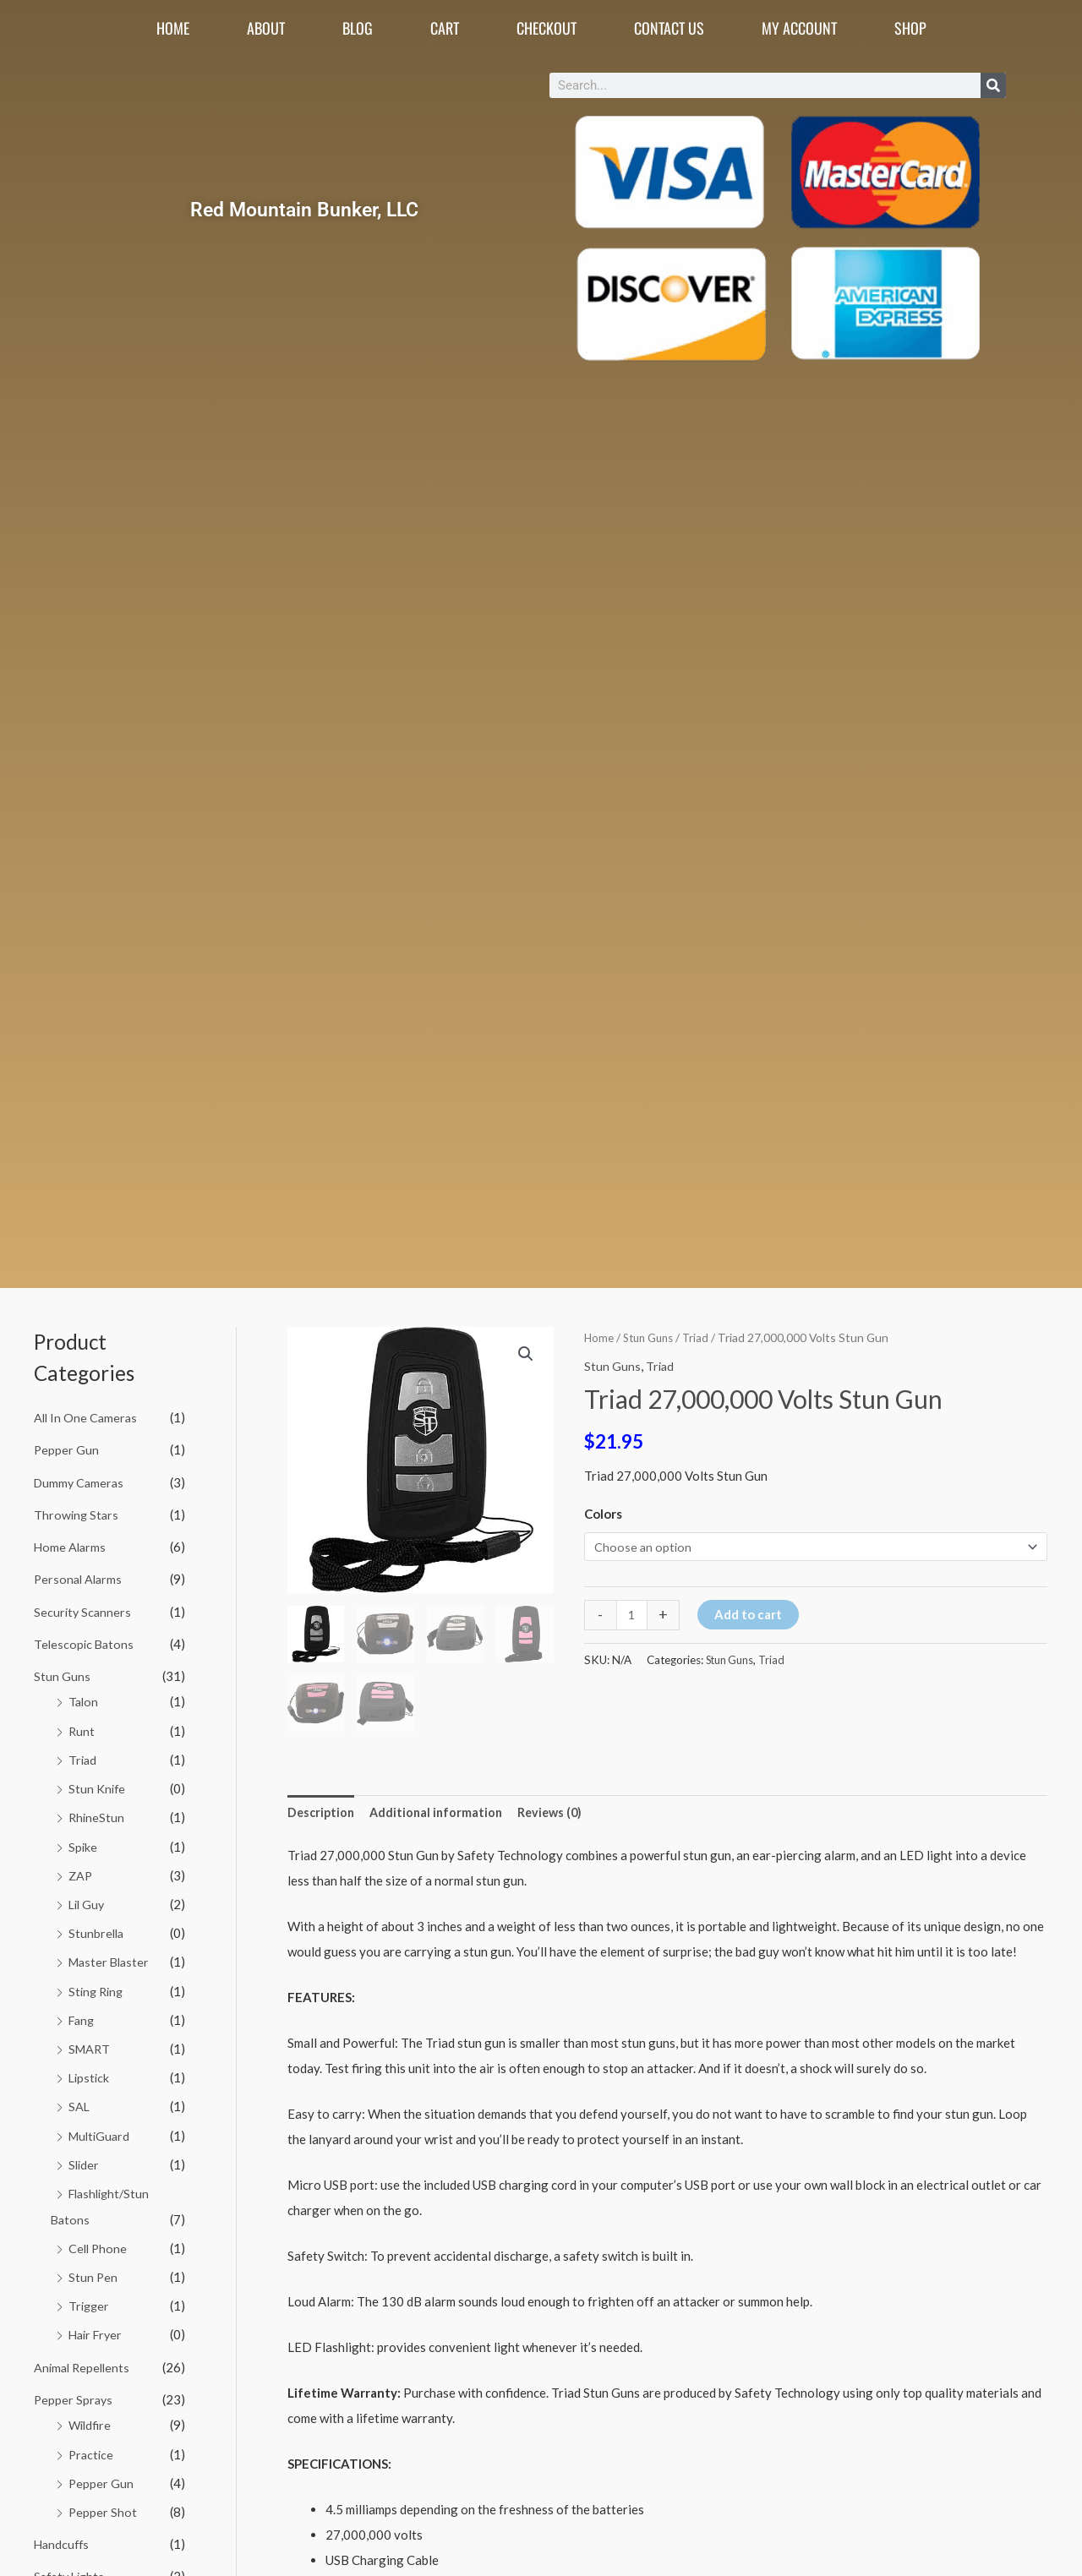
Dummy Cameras (81, 1481)
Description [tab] (322, 1812)
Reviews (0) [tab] (558, 1812)
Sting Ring (97, 1983)
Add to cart (750, 1615)
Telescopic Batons (85, 1640)
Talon (84, 1698)
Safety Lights (71, 2560)
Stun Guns (62, 1672)
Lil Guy (87, 1897)
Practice (92, 2440)
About (266, 28)
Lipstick (90, 2069)
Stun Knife (97, 1783)
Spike (83, 1840)
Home (172, 28)
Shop (910, 28)
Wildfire (91, 2411)
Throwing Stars (77, 1512)
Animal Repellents (84, 2354)
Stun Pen (93, 2265)
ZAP (81, 1869)
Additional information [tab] (441, 1812)
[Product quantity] (632, 1616)
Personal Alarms (80, 1577)
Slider (84, 2154)
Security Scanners (84, 1609)
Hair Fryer (97, 2322)
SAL (79, 2097)
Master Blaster (111, 1954)
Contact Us (669, 28)
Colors (603, 1513)
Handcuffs (63, 2528)
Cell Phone (98, 2237)
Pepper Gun (67, 1449)
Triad (83, 1755)
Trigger (90, 2293)
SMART (90, 2040)
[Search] (993, 85)
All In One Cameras (87, 1417)
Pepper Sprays (74, 2385)
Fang (82, 2011)
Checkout (546, 28)
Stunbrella (97, 1926)
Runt (82, 1726)
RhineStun (97, 1812)
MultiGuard (101, 2125)
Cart (444, 28)
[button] (526, 1355)
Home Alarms (71, 1545)
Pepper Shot (103, 2497)
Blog (357, 28)
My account (799, 28)
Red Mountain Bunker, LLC (304, 209)
